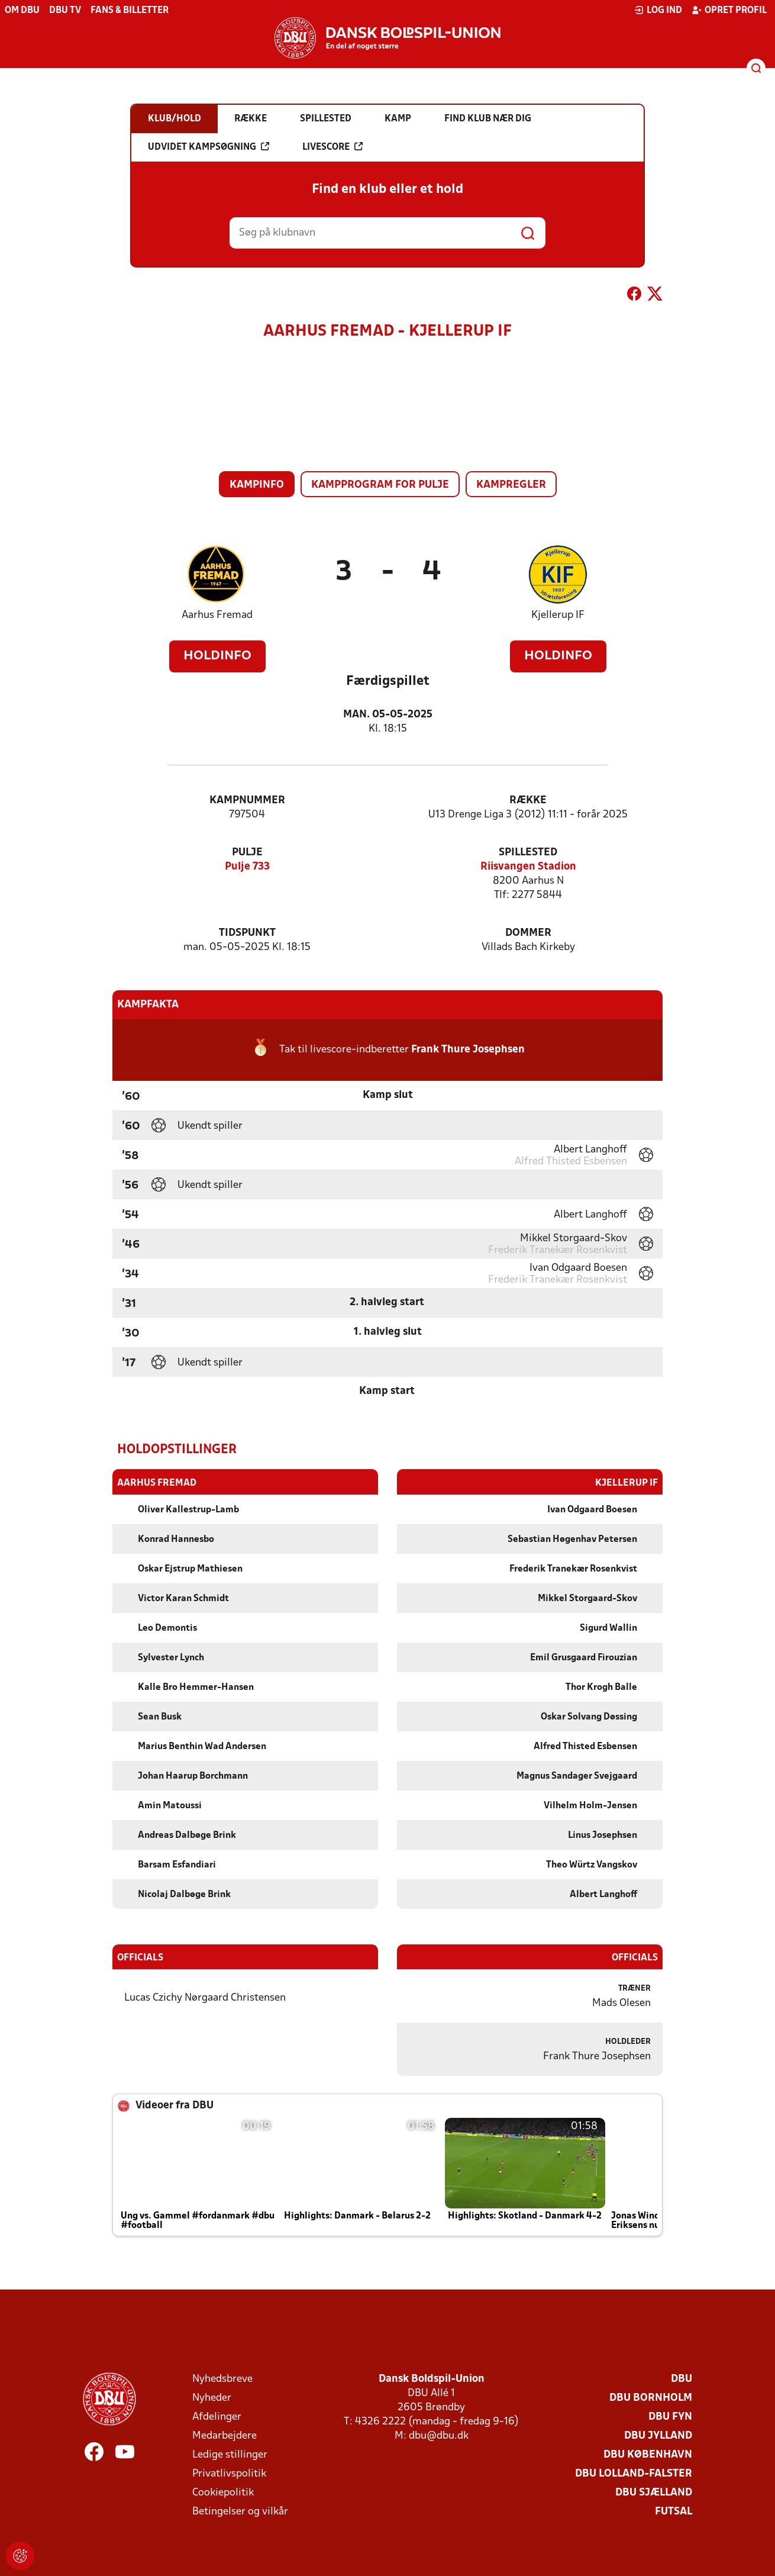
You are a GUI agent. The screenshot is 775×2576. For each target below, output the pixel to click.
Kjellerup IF (558, 615)
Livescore (332, 147)
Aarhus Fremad (217, 615)
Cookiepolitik (223, 2492)
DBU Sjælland (653, 2492)
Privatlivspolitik (229, 2473)
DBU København (647, 2454)
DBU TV (65, 11)
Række (528, 801)
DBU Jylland (658, 2435)
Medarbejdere (224, 2435)
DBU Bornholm (650, 2398)
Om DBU (22, 11)
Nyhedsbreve (222, 2379)
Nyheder (211, 2398)
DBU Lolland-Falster (633, 2473)
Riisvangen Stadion (528, 867)
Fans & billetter (130, 11)
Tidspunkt (247, 933)
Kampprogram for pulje (380, 485)
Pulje (247, 853)
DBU (681, 2379)
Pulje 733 (247, 867)
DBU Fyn (670, 2416)
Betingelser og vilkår (240, 2511)
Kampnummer (247, 801)
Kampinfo (257, 485)
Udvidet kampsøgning (208, 147)
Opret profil (729, 10)
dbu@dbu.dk (439, 2435)
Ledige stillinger (229, 2454)
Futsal (673, 2511)
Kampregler (511, 485)
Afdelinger (216, 2416)
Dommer (528, 933)
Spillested (528, 853)
